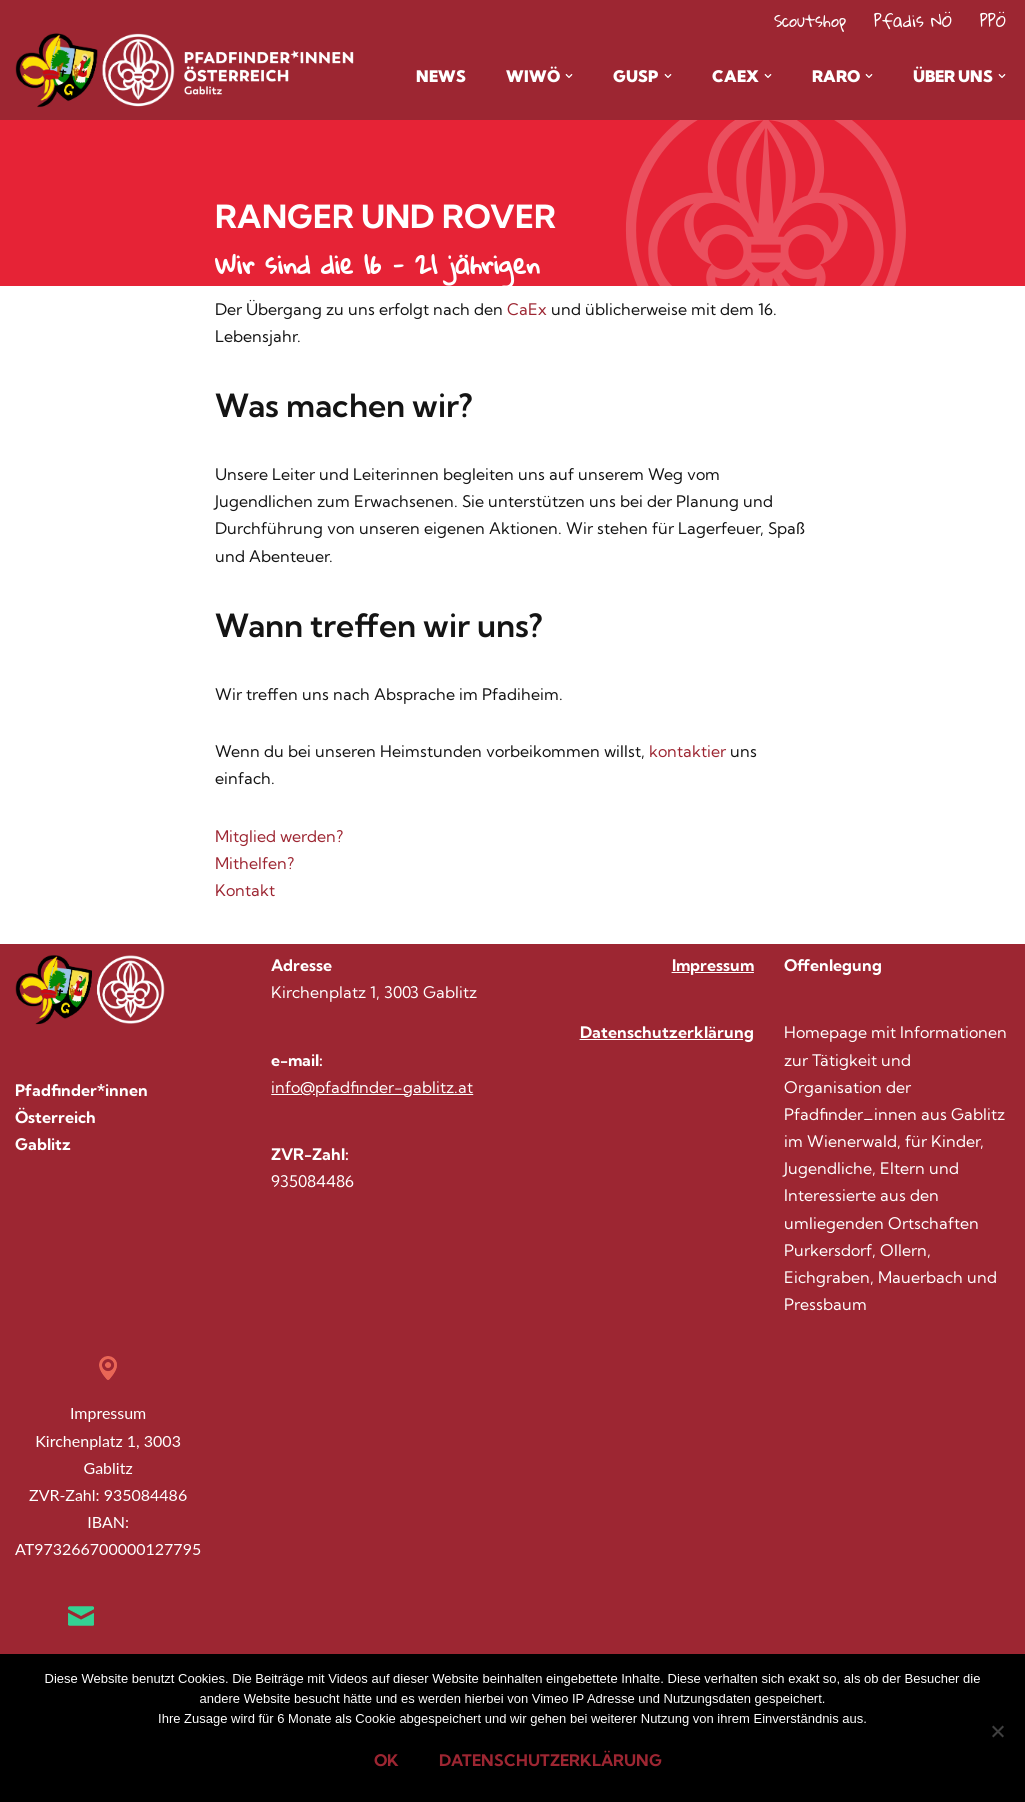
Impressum (713, 965)
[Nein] (997, 1731)
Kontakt (245, 890)
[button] (569, 76)
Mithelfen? (254, 863)
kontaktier (689, 751)
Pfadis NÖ (913, 20)
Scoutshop (810, 20)
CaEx (529, 309)
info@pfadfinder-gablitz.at (372, 1087)
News (441, 76)
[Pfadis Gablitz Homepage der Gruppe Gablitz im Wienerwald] (95, 71)
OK (386, 1760)
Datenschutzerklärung (667, 1032)
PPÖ (993, 20)
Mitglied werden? (279, 836)
